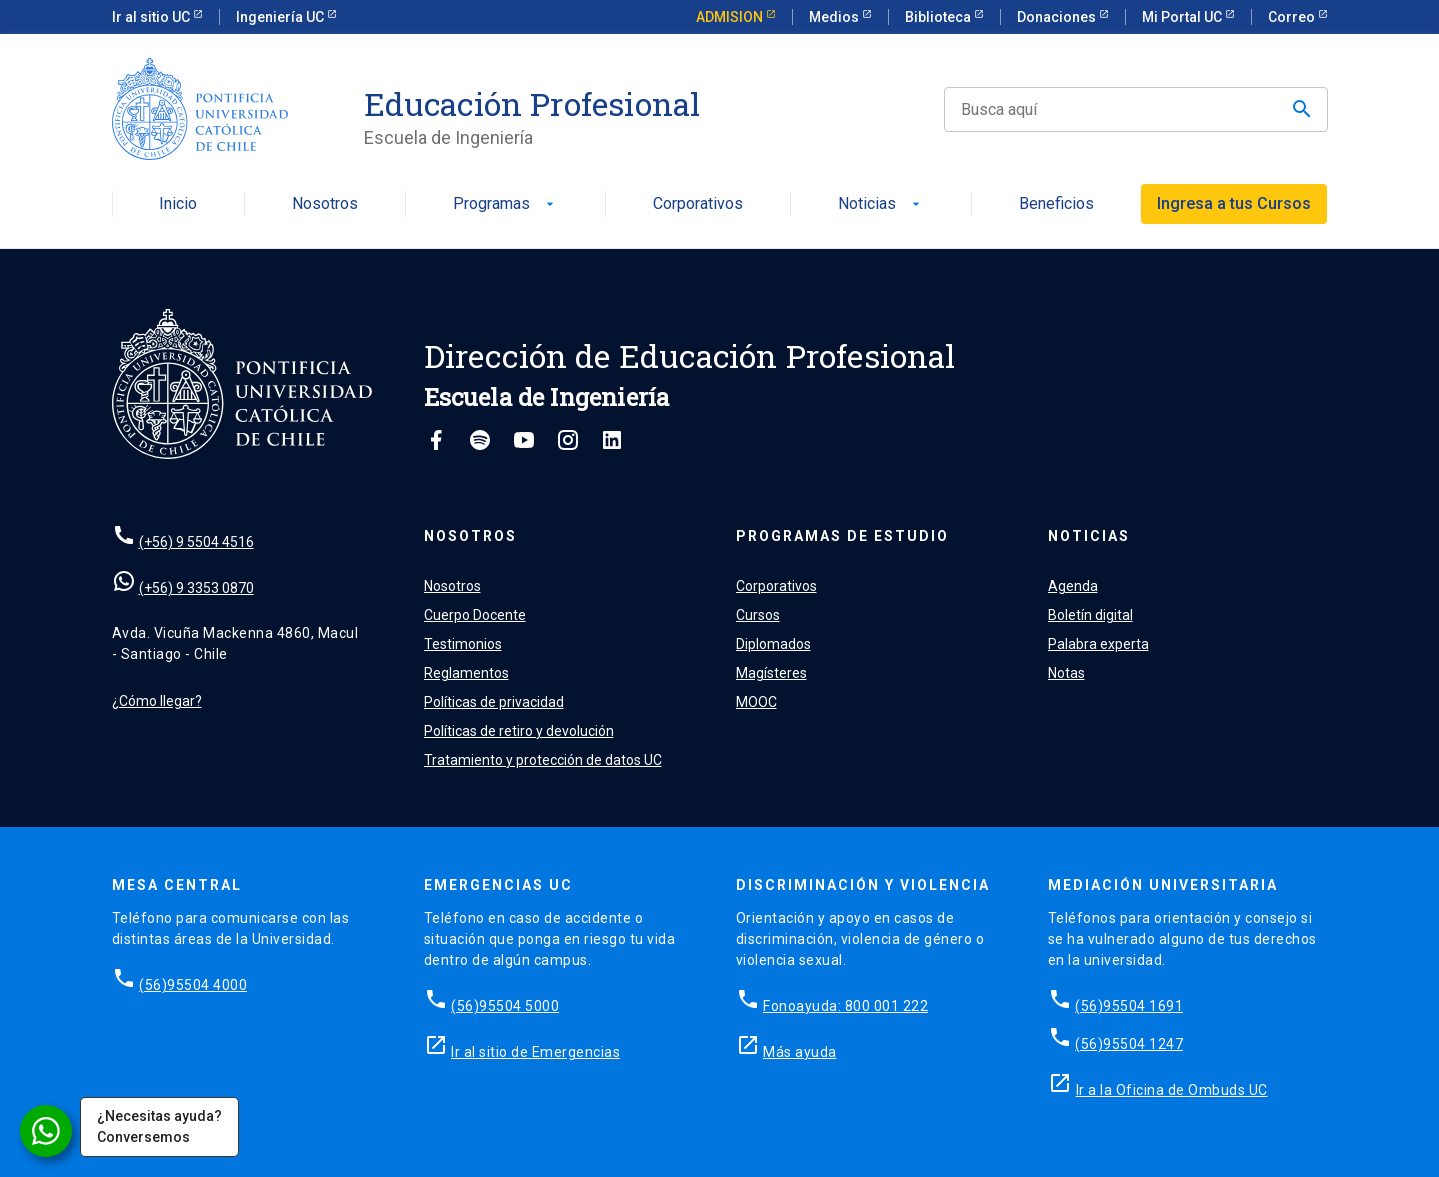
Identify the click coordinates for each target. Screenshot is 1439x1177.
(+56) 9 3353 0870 (196, 588)
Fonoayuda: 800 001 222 (845, 1006)
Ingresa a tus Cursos (1234, 203)
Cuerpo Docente (475, 615)
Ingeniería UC (281, 17)
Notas (1066, 673)
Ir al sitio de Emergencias (535, 1052)
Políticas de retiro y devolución (519, 731)
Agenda (1073, 586)
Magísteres (771, 673)
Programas (505, 204)
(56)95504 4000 (193, 985)
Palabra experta (1098, 644)
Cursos (758, 615)
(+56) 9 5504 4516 (196, 542)
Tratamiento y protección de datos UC (543, 760)
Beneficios (1056, 204)
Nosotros (325, 204)
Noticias (881, 204)
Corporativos (698, 204)
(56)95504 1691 (1129, 1006)
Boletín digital (1090, 615)
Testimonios (463, 644)
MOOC (756, 702)
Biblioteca (939, 17)
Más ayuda (800, 1052)
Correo (1293, 17)
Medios (835, 17)
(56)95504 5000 (505, 1006)
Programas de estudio (842, 536)
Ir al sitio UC (152, 17)
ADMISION (731, 17)
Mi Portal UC (1183, 17)
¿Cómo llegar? (157, 701)
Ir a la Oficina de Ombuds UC (1172, 1090)
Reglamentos (466, 673)
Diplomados (773, 644)
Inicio (178, 204)
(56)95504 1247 (1129, 1044)
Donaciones (1058, 17)
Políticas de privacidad (494, 702)
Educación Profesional (532, 104)
